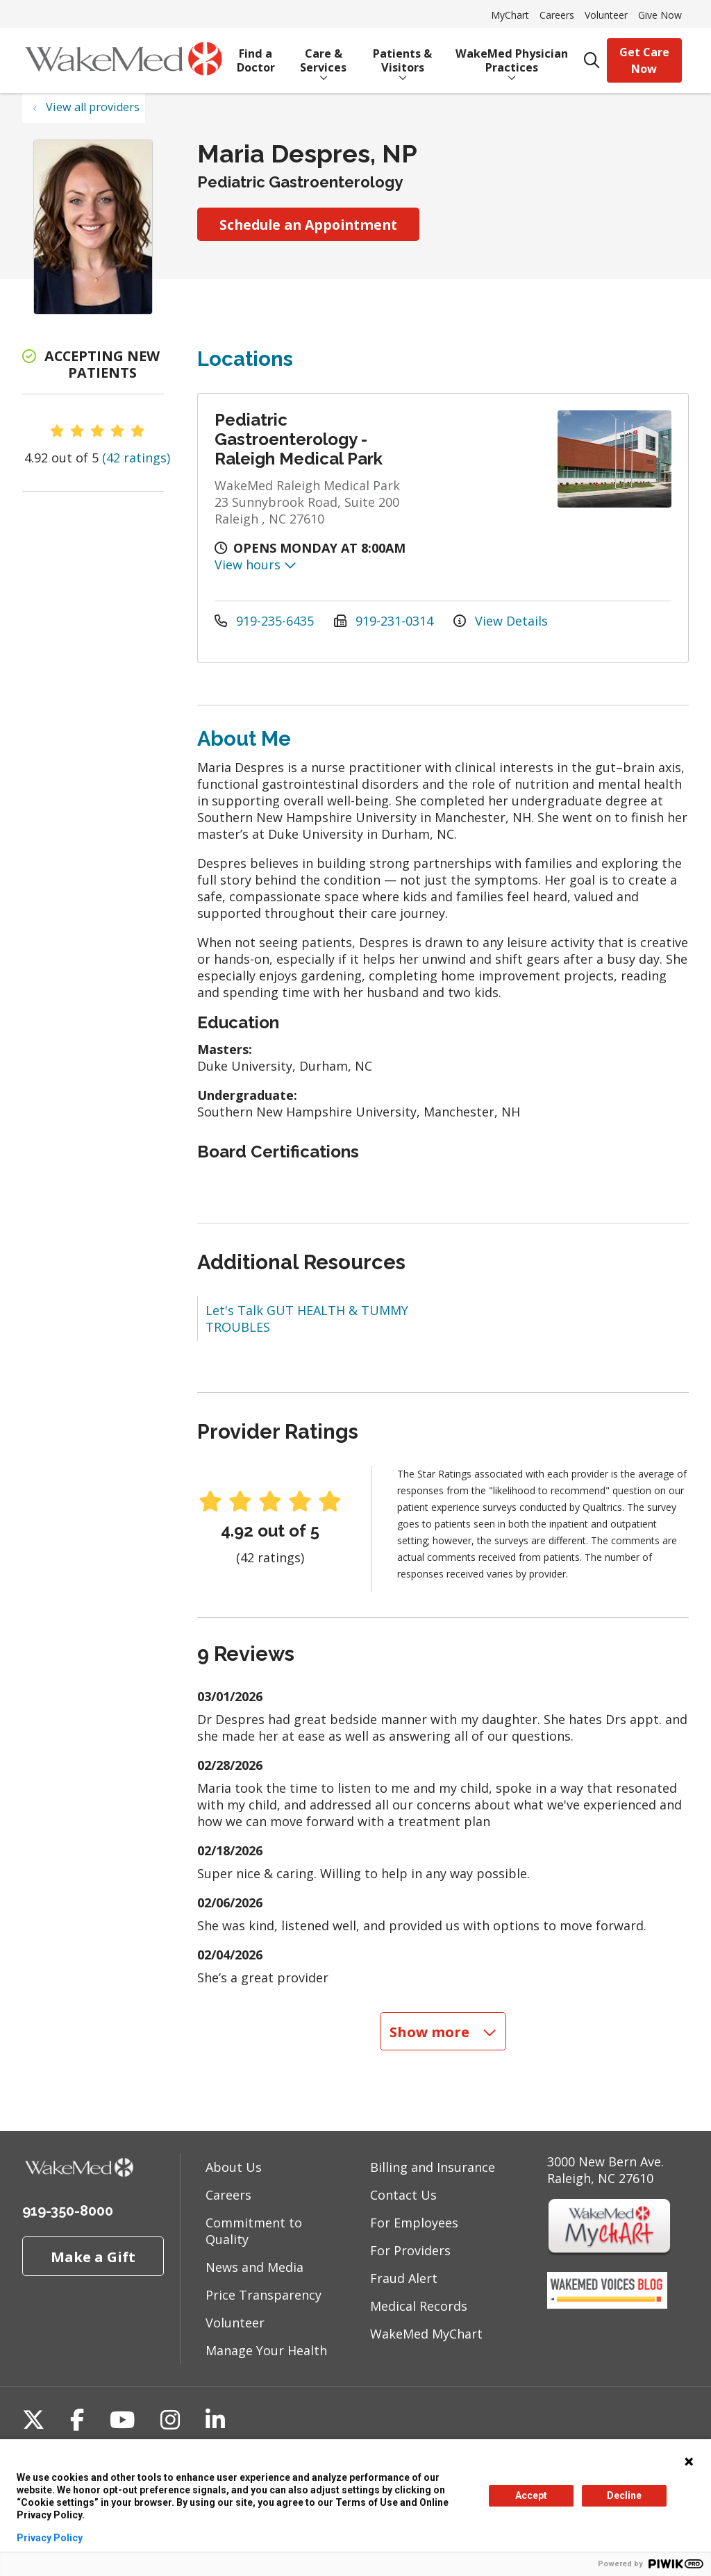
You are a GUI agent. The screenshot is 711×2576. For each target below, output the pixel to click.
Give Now (660, 15)
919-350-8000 (67, 2210)
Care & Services (323, 55)
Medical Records (418, 2306)
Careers (556, 15)
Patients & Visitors (403, 55)
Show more (443, 2031)
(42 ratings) (136, 457)
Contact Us (403, 2194)
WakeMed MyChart (426, 2333)
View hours (255, 564)
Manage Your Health (266, 2350)
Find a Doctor (255, 55)
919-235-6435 (266, 620)
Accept (531, 2495)
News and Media (254, 2267)
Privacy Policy (50, 2537)
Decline (624, 2495)
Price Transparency (263, 2294)
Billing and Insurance (432, 2167)
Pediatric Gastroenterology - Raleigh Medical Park (299, 439)
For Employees (414, 2222)
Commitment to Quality (254, 2231)
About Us (234, 2167)
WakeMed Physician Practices (512, 55)
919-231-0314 (385, 620)
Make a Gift (93, 2256)
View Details (500, 620)
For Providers (410, 2250)
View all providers (93, 107)
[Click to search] (592, 61)
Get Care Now (644, 60)
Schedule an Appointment (308, 224)
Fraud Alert (403, 2278)
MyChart (510, 15)
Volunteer (606, 15)
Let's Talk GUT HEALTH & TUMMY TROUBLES (307, 1318)
